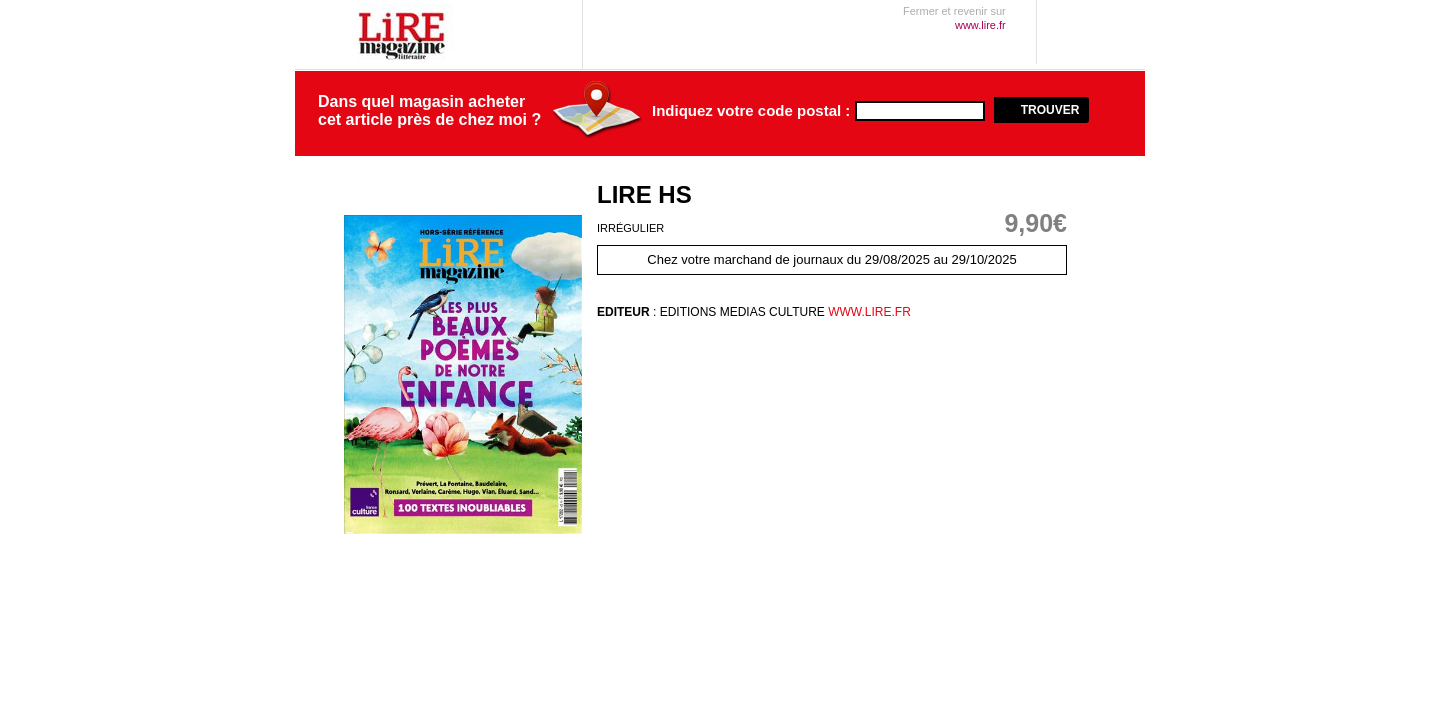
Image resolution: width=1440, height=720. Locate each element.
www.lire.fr (868, 312)
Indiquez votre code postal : (751, 111)
